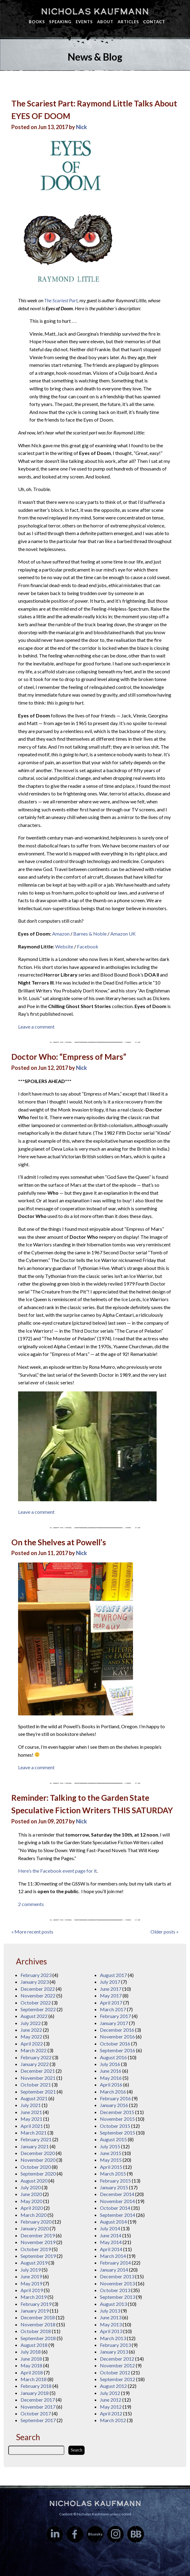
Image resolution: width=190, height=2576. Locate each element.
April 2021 (32, 2126)
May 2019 (31, 2283)
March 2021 (34, 2132)
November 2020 (38, 2160)
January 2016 (114, 2105)
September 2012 (117, 2379)
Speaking (60, 21)
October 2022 (36, 2002)
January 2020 (35, 2228)
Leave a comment (36, 1026)
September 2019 (38, 2256)
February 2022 (36, 2057)
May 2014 (111, 2242)
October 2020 (36, 2167)
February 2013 (115, 2345)
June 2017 (110, 1989)
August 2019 (34, 2262)
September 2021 (38, 2091)
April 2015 (111, 2167)
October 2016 (115, 2043)
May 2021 (31, 2119)
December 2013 (117, 2276)
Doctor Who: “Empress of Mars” (68, 1057)
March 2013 (113, 2338)
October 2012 (115, 2372)
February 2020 (36, 2221)
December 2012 (117, 2359)
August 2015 (113, 2139)
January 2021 (35, 2146)
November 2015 (117, 2119)
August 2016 (113, 2057)
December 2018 (38, 2317)
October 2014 (115, 2208)
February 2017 (115, 2016)
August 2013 (113, 2304)
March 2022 (34, 2050)
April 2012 (111, 2413)
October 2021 (36, 2084)
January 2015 (114, 2187)
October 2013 (115, 2290)
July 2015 (110, 2146)
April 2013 (111, 2331)
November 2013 (117, 2283)
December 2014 (117, 2194)
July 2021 (31, 2105)
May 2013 (111, 2324)
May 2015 (111, 2160)
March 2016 (113, 2091)
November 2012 (117, 2365)
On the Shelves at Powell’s (58, 1542)
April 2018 (32, 2372)
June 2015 (110, 2153)
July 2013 (110, 2311)
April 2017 (111, 2002)
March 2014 (113, 2256)
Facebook (87, 946)
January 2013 (114, 2352)
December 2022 (38, 1989)
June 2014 (110, 2235)
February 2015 (115, 2180)
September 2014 (117, 2215)
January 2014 (114, 2270)
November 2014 (117, 2201)
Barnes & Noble (90, 933)
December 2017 (38, 2400)
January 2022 (35, 2064)
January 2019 (35, 2311)
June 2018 (31, 2359)
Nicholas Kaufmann (95, 11)
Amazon (61, 933)
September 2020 (38, 2173)
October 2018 (36, 2331)
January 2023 (35, 1982)
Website (64, 946)
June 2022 (31, 2030)
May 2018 (31, 2365)
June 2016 (110, 2071)
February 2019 (36, 2304)
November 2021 (38, 2078)
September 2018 (38, 2338)
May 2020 (31, 2201)
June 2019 (31, 2276)
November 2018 (38, 2324)
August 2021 (34, 2098)
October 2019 (36, 2249)
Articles (128, 21)
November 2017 (38, 2407)
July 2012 (110, 2393)
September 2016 (117, 2050)
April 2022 (32, 2043)
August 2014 (113, 2221)
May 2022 (31, 2036)
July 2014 (110, 2228)
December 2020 (38, 2153)
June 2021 (31, 2112)
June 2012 (110, 2400)
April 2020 (32, 2208)
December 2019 (38, 2235)
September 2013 (117, 2297)
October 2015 (115, 2126)
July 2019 (31, 2270)
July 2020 (31, 2187)
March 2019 (34, 2297)
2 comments (31, 1904)
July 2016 (110, 2064)
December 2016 (117, 2030)
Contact (154, 21)
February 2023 (36, 1975)
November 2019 (38, 2242)
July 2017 (110, 1982)
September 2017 (38, 2420)
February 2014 (115, 2262)
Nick (81, 127)
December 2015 (117, 2112)
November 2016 (117, 2036)
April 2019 (32, 2290)
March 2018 (34, 2379)
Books (37, 21)
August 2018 (34, 2345)
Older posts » (164, 1931)
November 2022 (38, 1995)
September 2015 (117, 2132)
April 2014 (111, 2249)
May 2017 (111, 1995)
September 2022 (38, 2009)
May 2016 (111, 2078)
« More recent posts (32, 1931)
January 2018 (35, 2393)
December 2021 (38, 2071)
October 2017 (36, 2413)
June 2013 (110, 2317)
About (105, 21)
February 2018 (36, 2386)
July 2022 (31, 2023)
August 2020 (34, 2180)
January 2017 (114, 2023)
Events (84, 21)
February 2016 (115, 2098)
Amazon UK (123, 933)
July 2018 (31, 2352)
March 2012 (113, 2420)
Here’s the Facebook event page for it (57, 1871)
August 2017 (113, 1975)
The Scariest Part (61, 300)
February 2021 (36, 2139)
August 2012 (113, 2386)
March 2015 (113, 2173)
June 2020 (31, 2194)
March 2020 (34, 2215)
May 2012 (111, 2407)
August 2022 (34, 2016)
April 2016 (111, 2084)
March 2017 (113, 2009)
